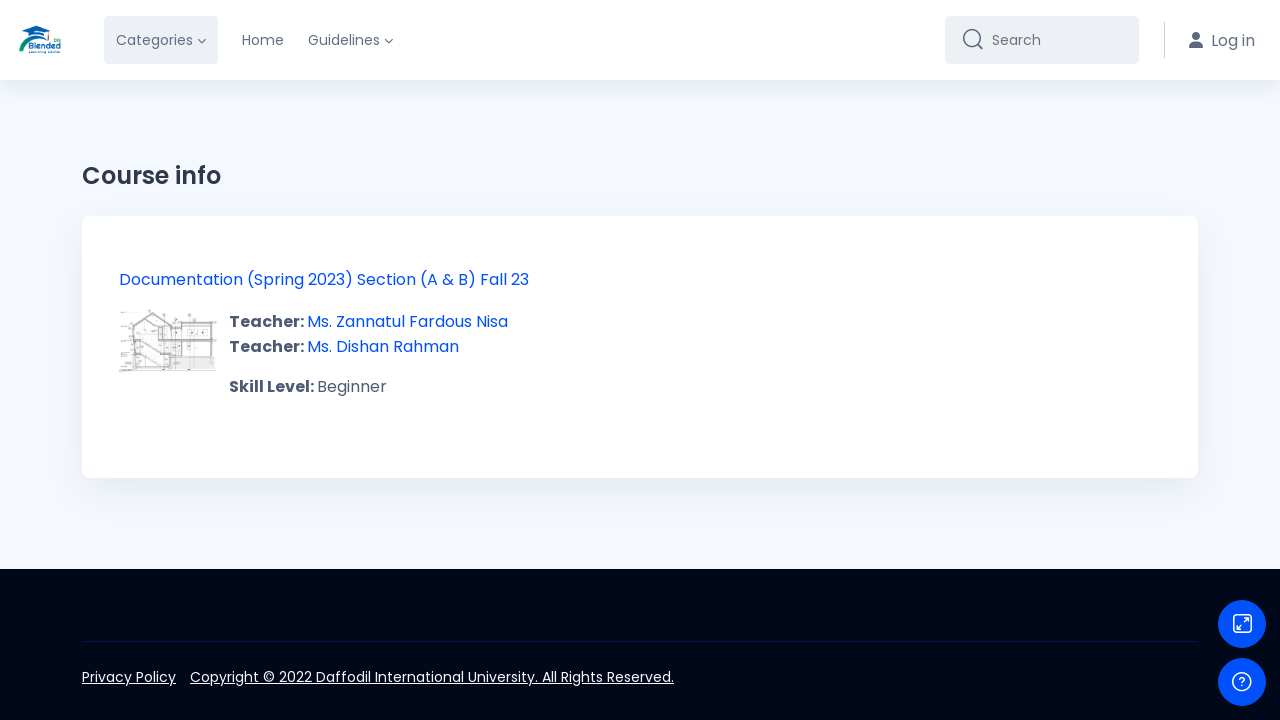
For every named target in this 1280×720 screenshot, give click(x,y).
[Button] (1242, 624)
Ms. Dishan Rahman (383, 346)
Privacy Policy (129, 677)
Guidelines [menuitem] (344, 40)
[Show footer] (1242, 682)
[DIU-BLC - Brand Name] (40, 40)
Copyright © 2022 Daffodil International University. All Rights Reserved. (432, 677)
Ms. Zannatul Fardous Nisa (407, 321)
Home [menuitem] (263, 40)
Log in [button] (1222, 40)
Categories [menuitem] (154, 40)
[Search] (1057, 40)
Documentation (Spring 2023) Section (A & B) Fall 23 (324, 279)
